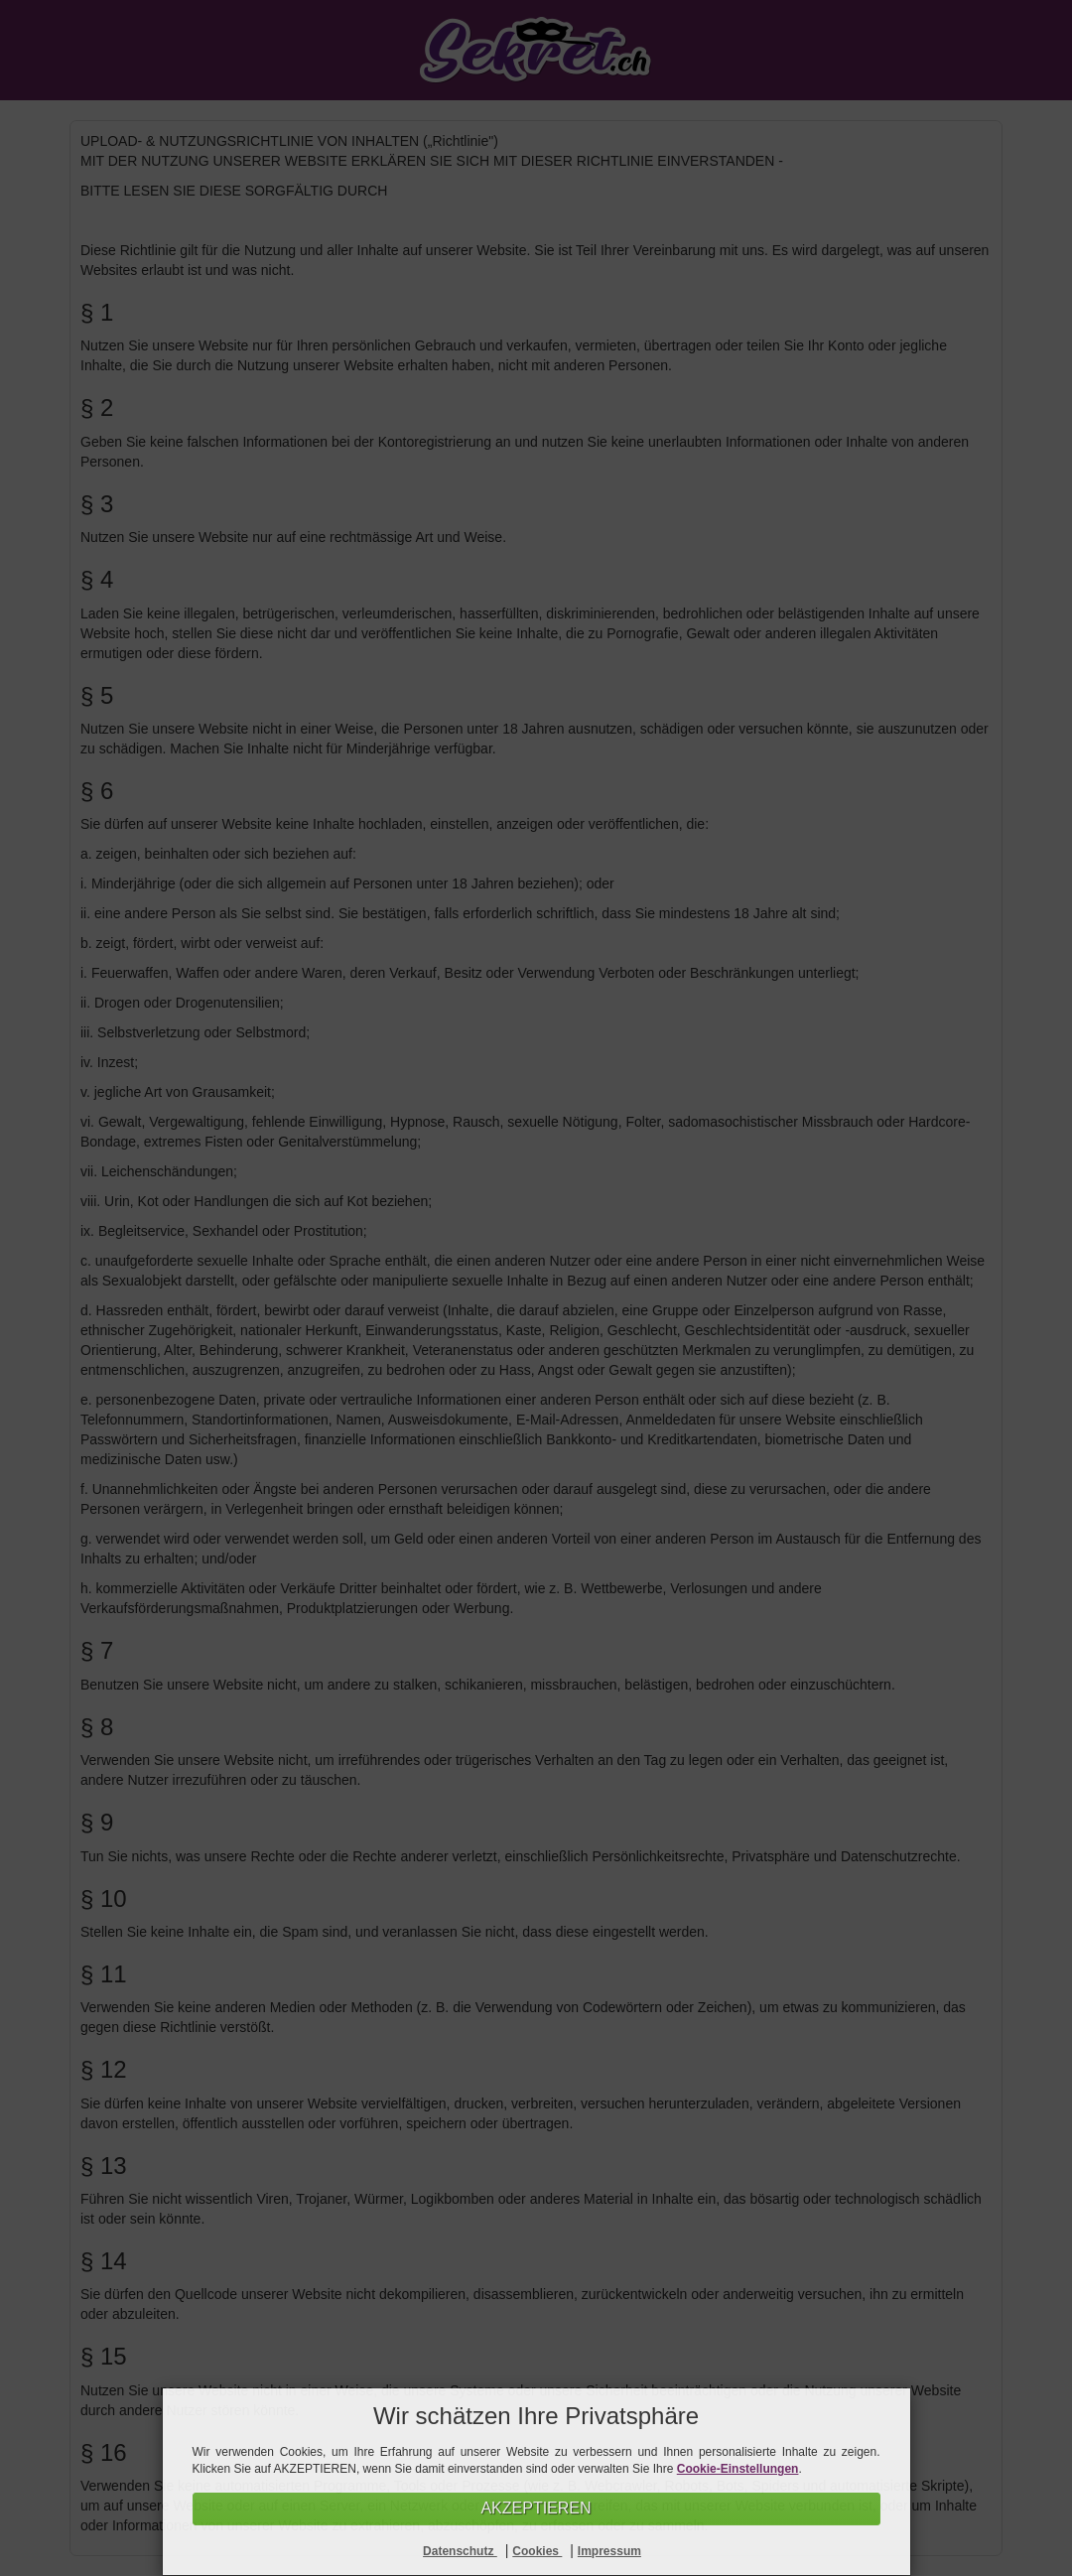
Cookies (537, 2551)
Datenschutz (460, 2551)
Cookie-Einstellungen (738, 2469)
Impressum (609, 2551)
